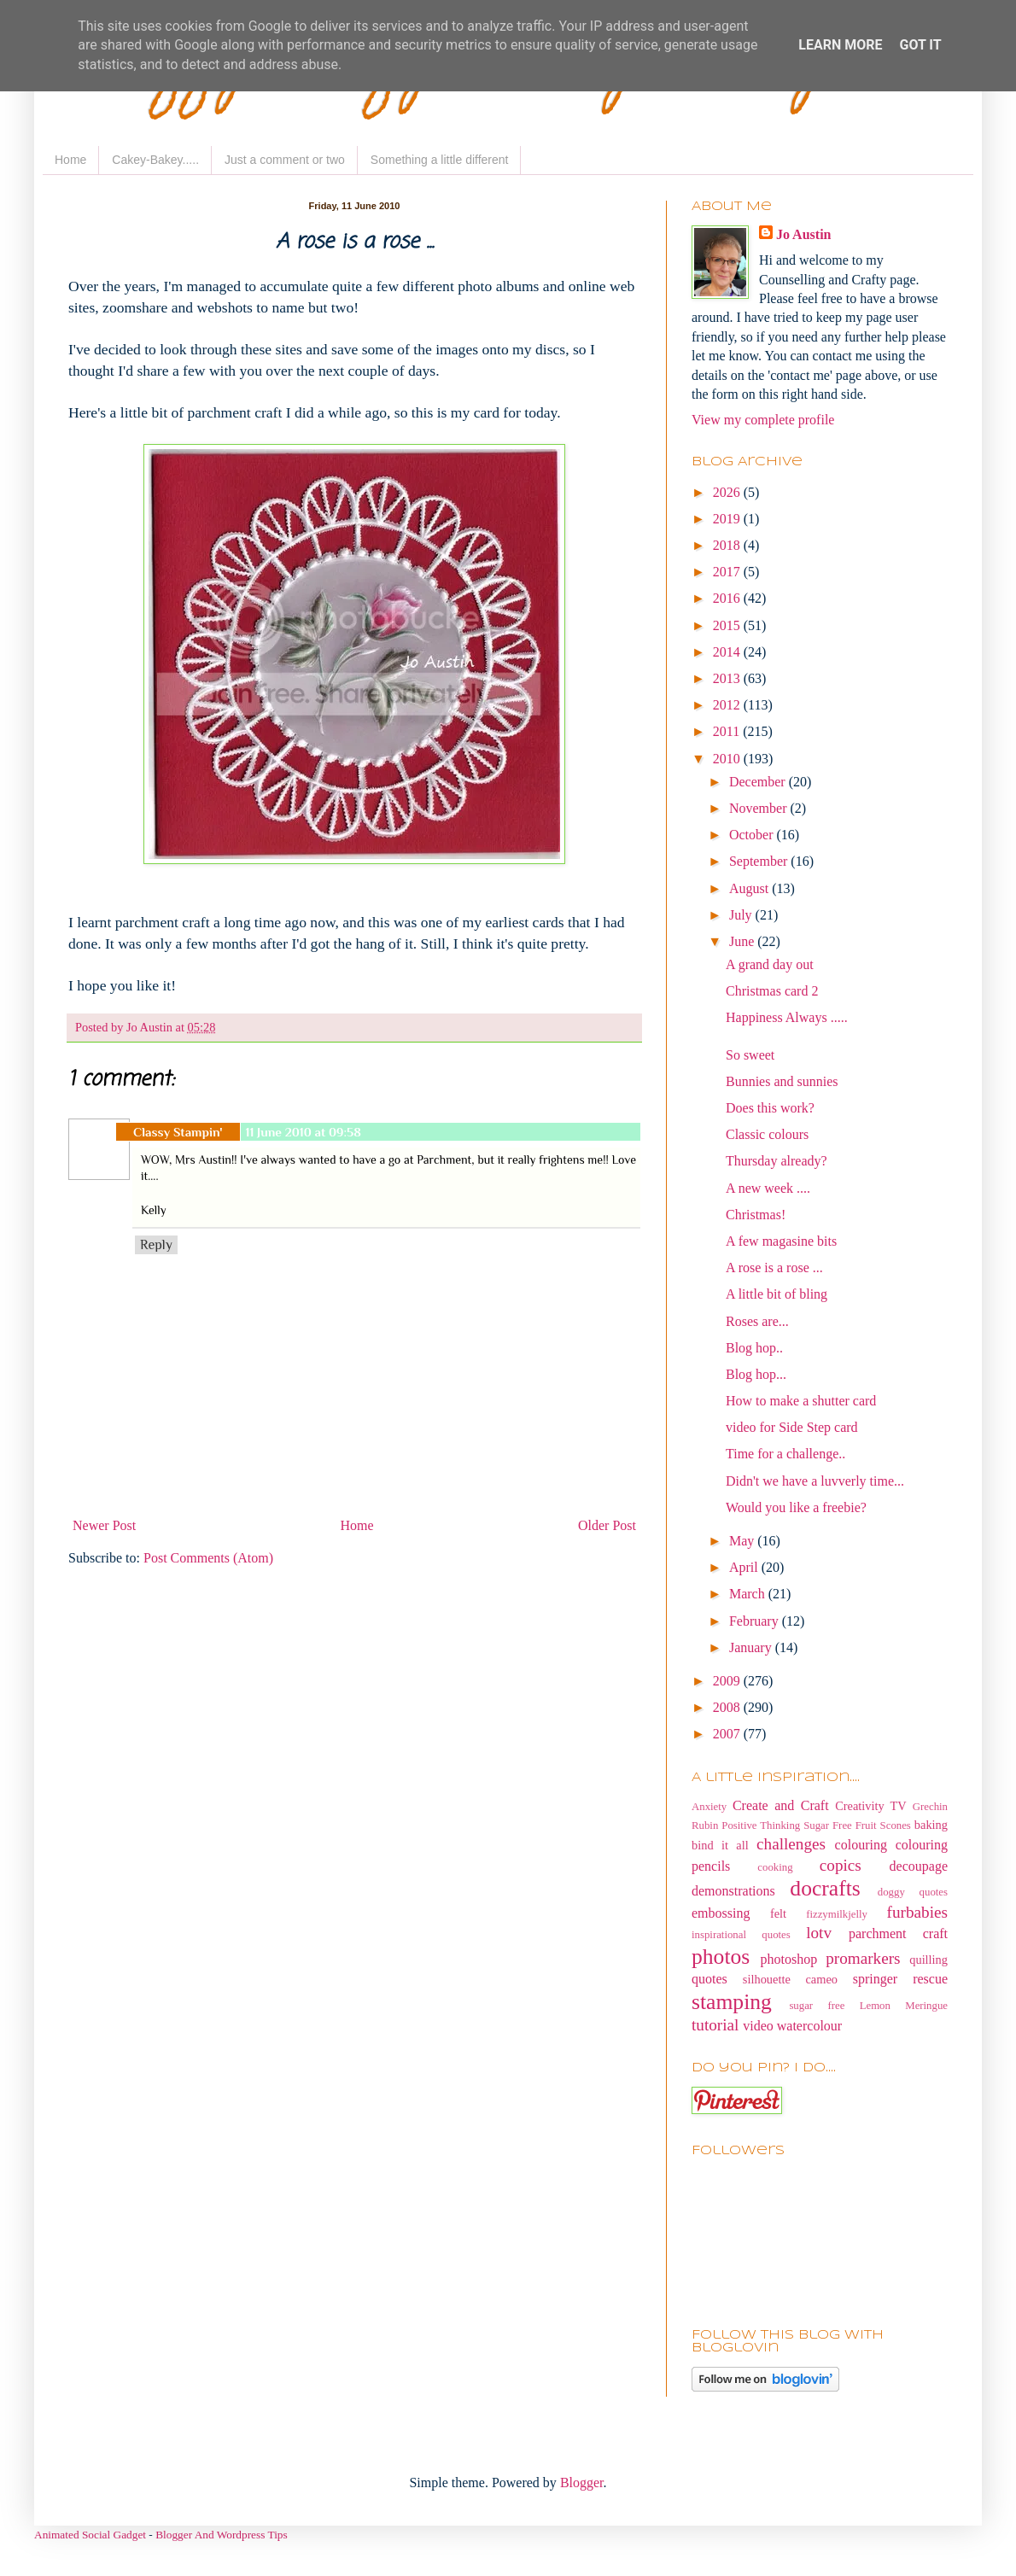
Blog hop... (756, 1374)
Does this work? (770, 1108)
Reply (156, 1245)
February (755, 1621)
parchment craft (898, 1933)
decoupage (919, 1866)
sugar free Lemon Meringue (868, 2006)
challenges (791, 1844)
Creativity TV (871, 1806)
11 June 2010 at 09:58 (303, 1131)
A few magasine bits (781, 1241)
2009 (728, 1681)
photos (721, 1956)
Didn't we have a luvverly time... (815, 1481)
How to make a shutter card (801, 1400)
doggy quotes (913, 1892)
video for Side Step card (792, 1427)
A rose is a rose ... (774, 1267)
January (752, 1647)
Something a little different (440, 159)
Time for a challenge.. (785, 1453)
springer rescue (900, 1978)
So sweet (750, 1055)
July (742, 915)
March (748, 1593)
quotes (709, 1978)
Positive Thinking (760, 1825)
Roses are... (757, 1321)
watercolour (809, 2025)
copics (840, 1865)
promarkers (863, 1958)
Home (70, 159)
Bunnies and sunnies (782, 1081)
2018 (728, 545)
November (760, 808)
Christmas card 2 (772, 991)
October (753, 834)
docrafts (825, 1888)
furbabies (917, 1912)
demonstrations (733, 1891)
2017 (728, 571)
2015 (728, 625)
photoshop (789, 1959)
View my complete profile (763, 419)
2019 (728, 518)
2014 (728, 652)
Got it (920, 45)
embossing (721, 1913)
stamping (732, 2001)
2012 (728, 705)
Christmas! (755, 1214)
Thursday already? (776, 1161)
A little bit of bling (776, 1294)
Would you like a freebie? (796, 1507)
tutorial (715, 2025)
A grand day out (770, 964)
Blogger (582, 2482)
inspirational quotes (741, 1935)
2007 (728, 1733)
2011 (728, 731)
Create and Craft (781, 1805)
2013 (728, 678)
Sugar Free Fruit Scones (857, 1825)
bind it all (720, 1845)
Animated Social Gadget (90, 2534)
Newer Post (104, 1525)
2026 (728, 492)
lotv (819, 1933)
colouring (861, 1844)
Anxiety (709, 1807)
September (760, 861)
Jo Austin (803, 234)
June (743, 941)
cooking (774, 1867)
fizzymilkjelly (836, 1914)
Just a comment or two (285, 159)
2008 (728, 1707)
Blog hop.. (754, 1348)
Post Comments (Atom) (208, 1558)
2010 (728, 758)
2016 (728, 598)
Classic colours (767, 1134)
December (759, 781)
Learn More (840, 45)
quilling (928, 1959)
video (758, 2025)
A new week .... (768, 1188)
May (743, 1540)
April (745, 1567)
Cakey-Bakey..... (155, 159)
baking (931, 1824)
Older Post (607, 1525)
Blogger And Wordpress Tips (221, 2534)
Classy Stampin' (178, 1131)
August (750, 888)
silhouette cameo (790, 1979)
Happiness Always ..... (787, 1017)
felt (778, 1913)
